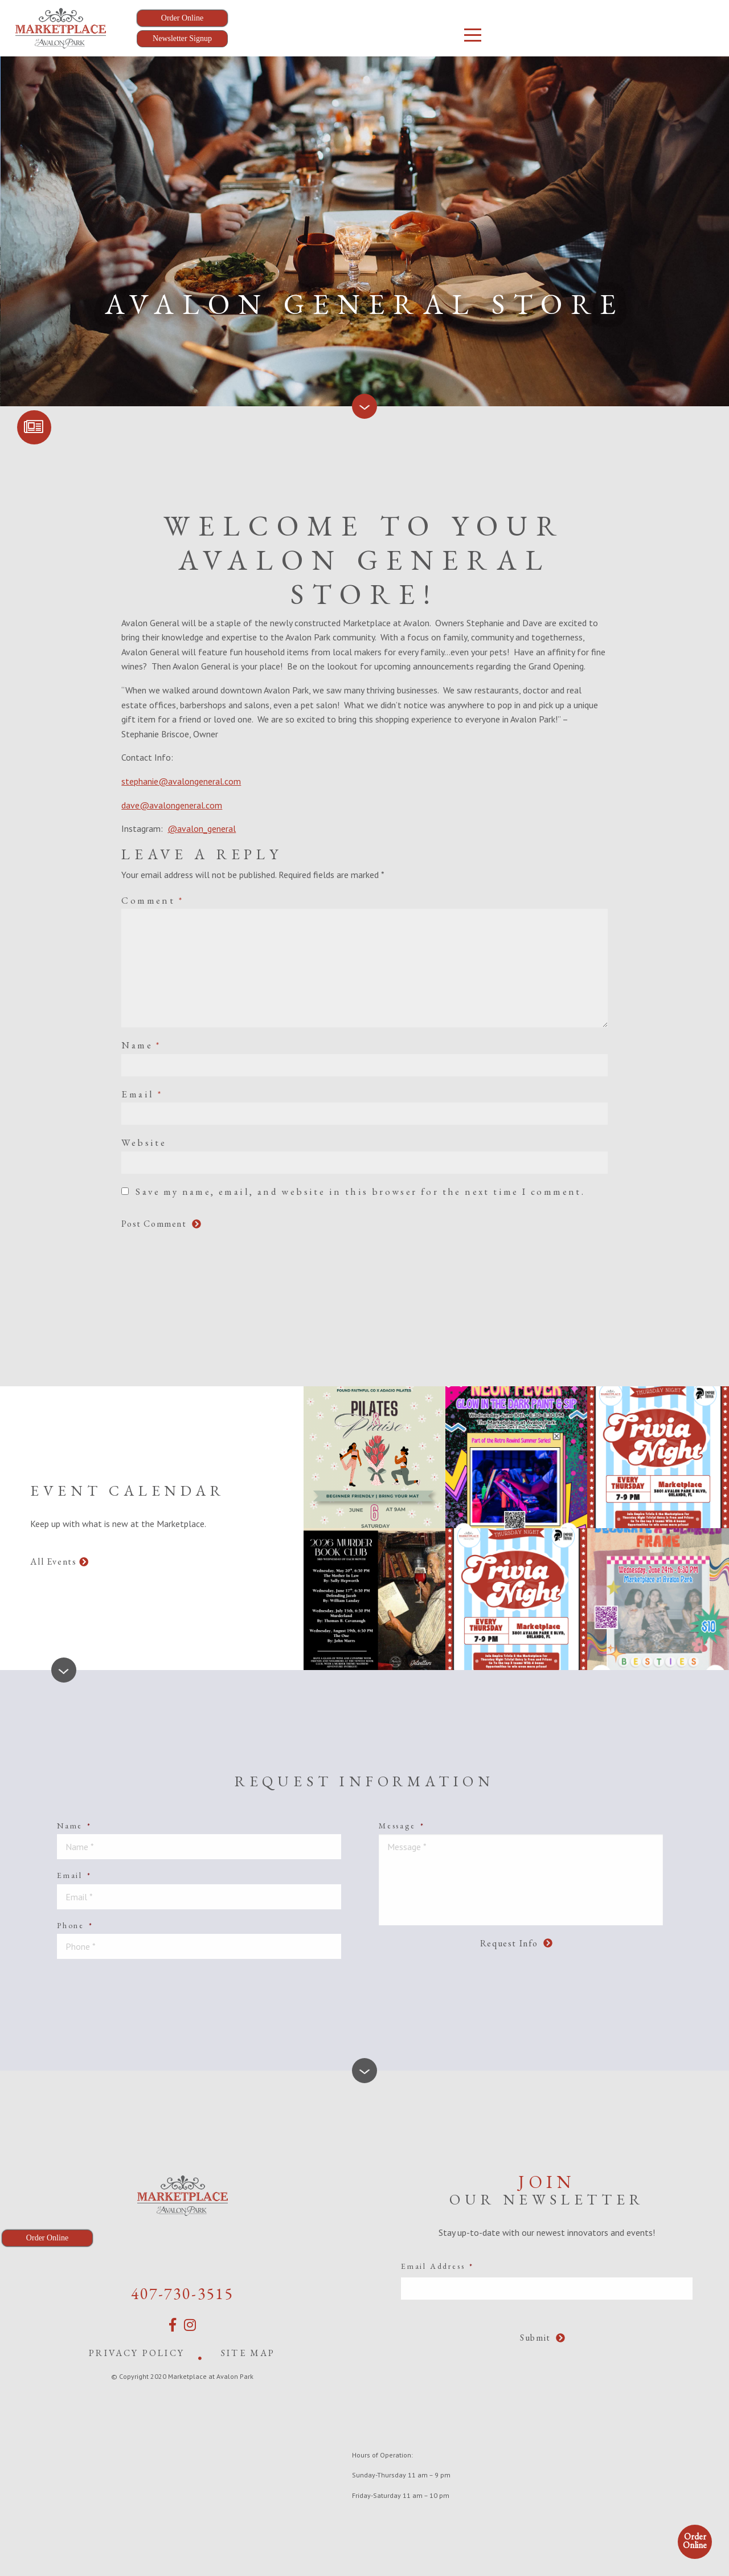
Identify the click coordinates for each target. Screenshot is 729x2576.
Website (143, 1142)
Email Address (437, 2266)
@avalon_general (201, 828)
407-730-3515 (182, 2293)
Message (401, 1825)
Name (141, 1045)
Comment (152, 900)
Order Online (695, 2540)
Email (141, 1094)
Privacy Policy (137, 2353)
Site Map (248, 2353)
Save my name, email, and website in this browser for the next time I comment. (360, 1191)
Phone (75, 1925)
